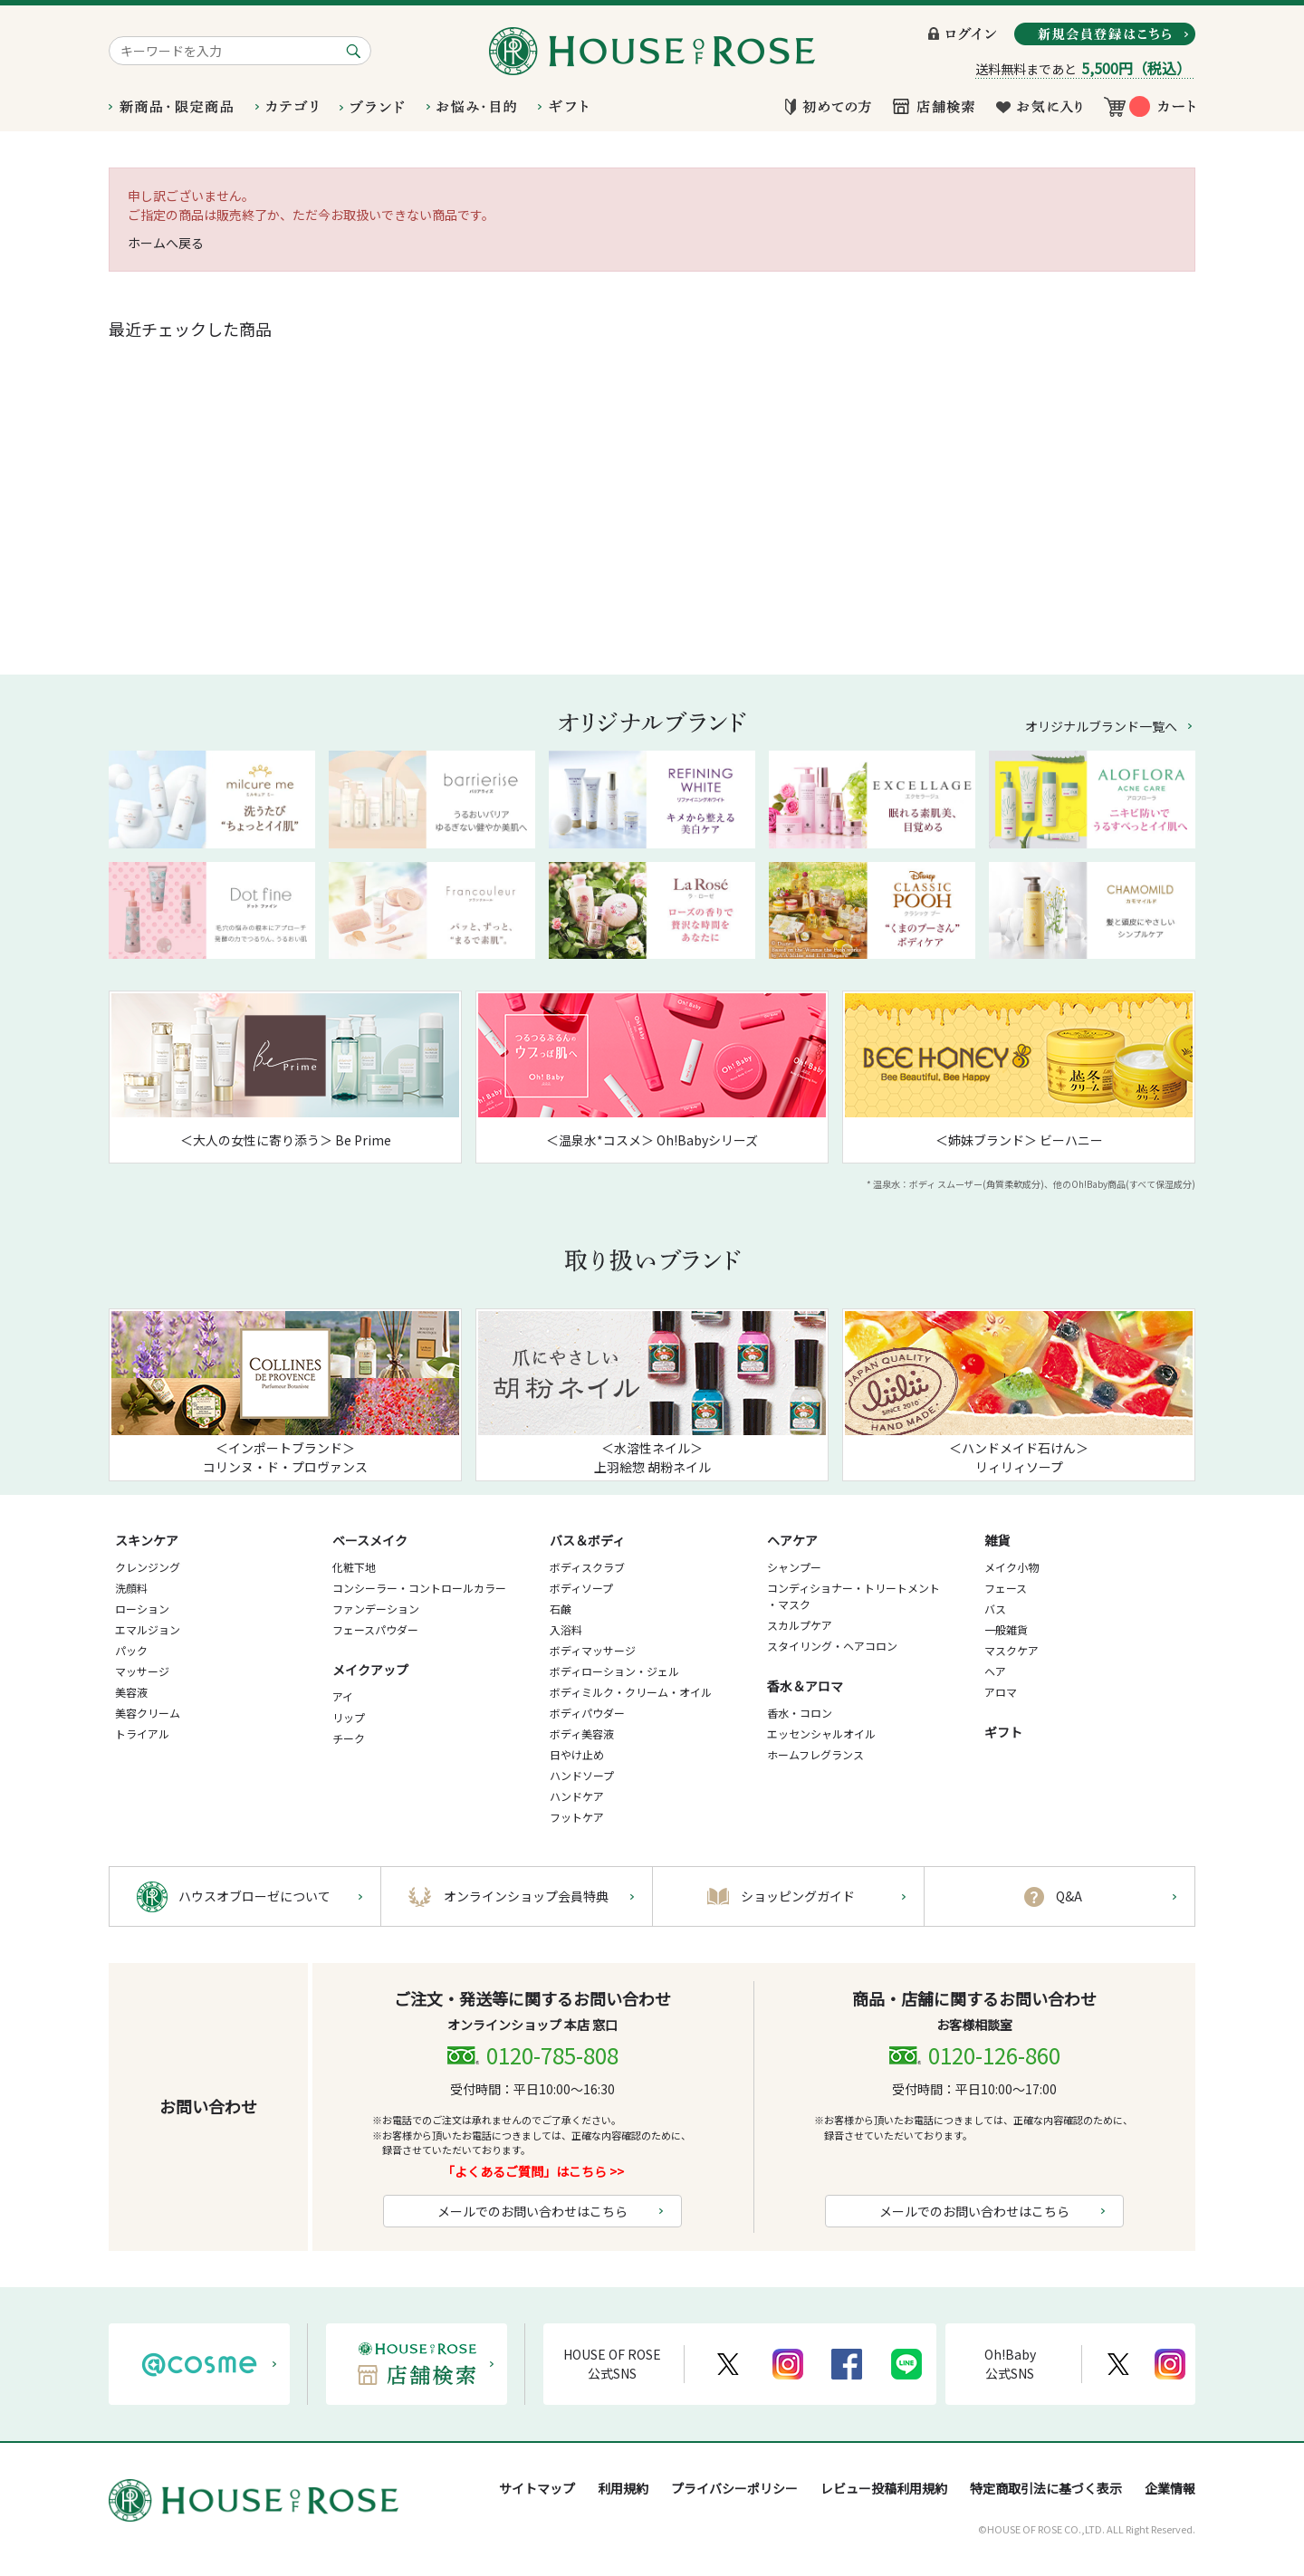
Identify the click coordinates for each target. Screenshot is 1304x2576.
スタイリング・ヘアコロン (832, 1645)
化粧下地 (354, 1567)
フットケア (577, 1816)
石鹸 (560, 1608)
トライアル (142, 1733)
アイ (342, 1696)
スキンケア (146, 1540)
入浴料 (566, 1629)
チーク (348, 1738)
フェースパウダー (375, 1629)
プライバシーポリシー (734, 2488)
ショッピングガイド (798, 1896)
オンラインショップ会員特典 (526, 1896)
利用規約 (623, 2488)
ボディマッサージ (593, 1650)
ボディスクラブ (587, 1567)
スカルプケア (799, 1625)
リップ (348, 1717)
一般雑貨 (1006, 1629)
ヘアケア (792, 1540)
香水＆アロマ (805, 1686)
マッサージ (142, 1671)
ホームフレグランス (815, 1754)
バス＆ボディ (587, 1540)
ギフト (1003, 1732)
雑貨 (997, 1540)
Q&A (1069, 1896)
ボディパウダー (587, 1712)
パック (131, 1650)
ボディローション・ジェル (614, 1671)
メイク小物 (1011, 1567)
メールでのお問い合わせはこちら (532, 2211)
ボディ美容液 (582, 1733)
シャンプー (794, 1567)
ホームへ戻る (166, 243)
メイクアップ (370, 1670)
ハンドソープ (582, 1775)
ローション (142, 1608)
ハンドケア (577, 1796)
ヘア (995, 1671)
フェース (1005, 1587)
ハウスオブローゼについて (254, 1896)
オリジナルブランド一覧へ (1101, 726)
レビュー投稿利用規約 (883, 2488)
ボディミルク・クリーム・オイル (631, 1692)
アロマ (1000, 1692)
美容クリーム (147, 1712)
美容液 (131, 1692)
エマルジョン (147, 1629)
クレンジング (147, 1567)
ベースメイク (370, 1540)
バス (995, 1608)
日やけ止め (577, 1754)
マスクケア (1011, 1650)
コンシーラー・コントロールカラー (419, 1587)
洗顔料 (131, 1587)
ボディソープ (581, 1587)
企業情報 (1170, 2488)
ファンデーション (375, 1608)
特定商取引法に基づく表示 (1046, 2488)
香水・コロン (799, 1712)
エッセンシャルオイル (821, 1733)
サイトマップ (537, 2488)
